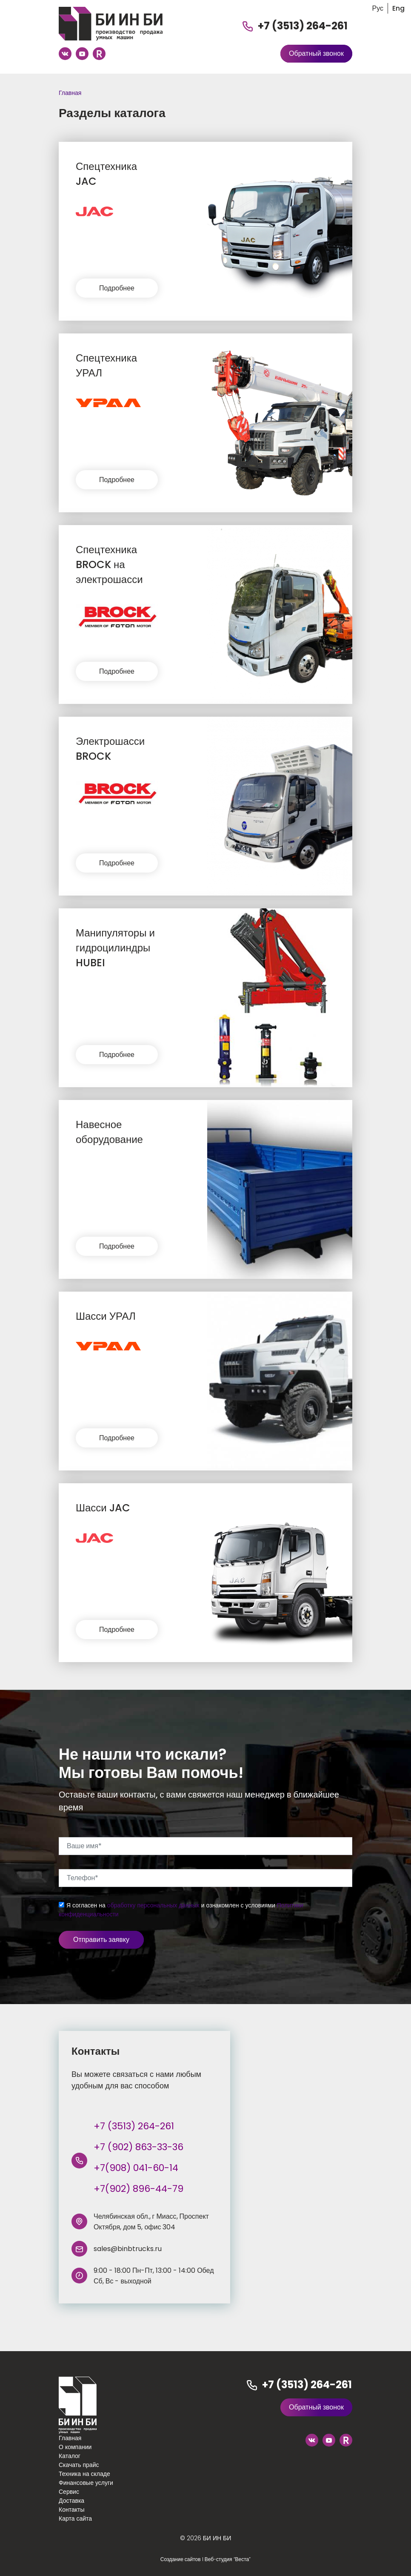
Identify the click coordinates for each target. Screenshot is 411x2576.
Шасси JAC (103, 1508)
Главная (70, 93)
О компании (75, 2447)
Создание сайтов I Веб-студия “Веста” (205, 2559)
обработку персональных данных (153, 1905)
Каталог (69, 2456)
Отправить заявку (101, 1939)
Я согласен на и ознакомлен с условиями (181, 1909)
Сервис (69, 2491)
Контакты (71, 2509)
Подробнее (116, 288)
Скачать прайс (79, 2465)
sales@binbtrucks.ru (128, 2249)
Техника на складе (84, 2474)
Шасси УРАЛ (106, 1316)
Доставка (71, 2500)
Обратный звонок (316, 53)
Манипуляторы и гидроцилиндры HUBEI (115, 948)
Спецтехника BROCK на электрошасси (109, 564)
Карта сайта (75, 2518)
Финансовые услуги (86, 2482)
